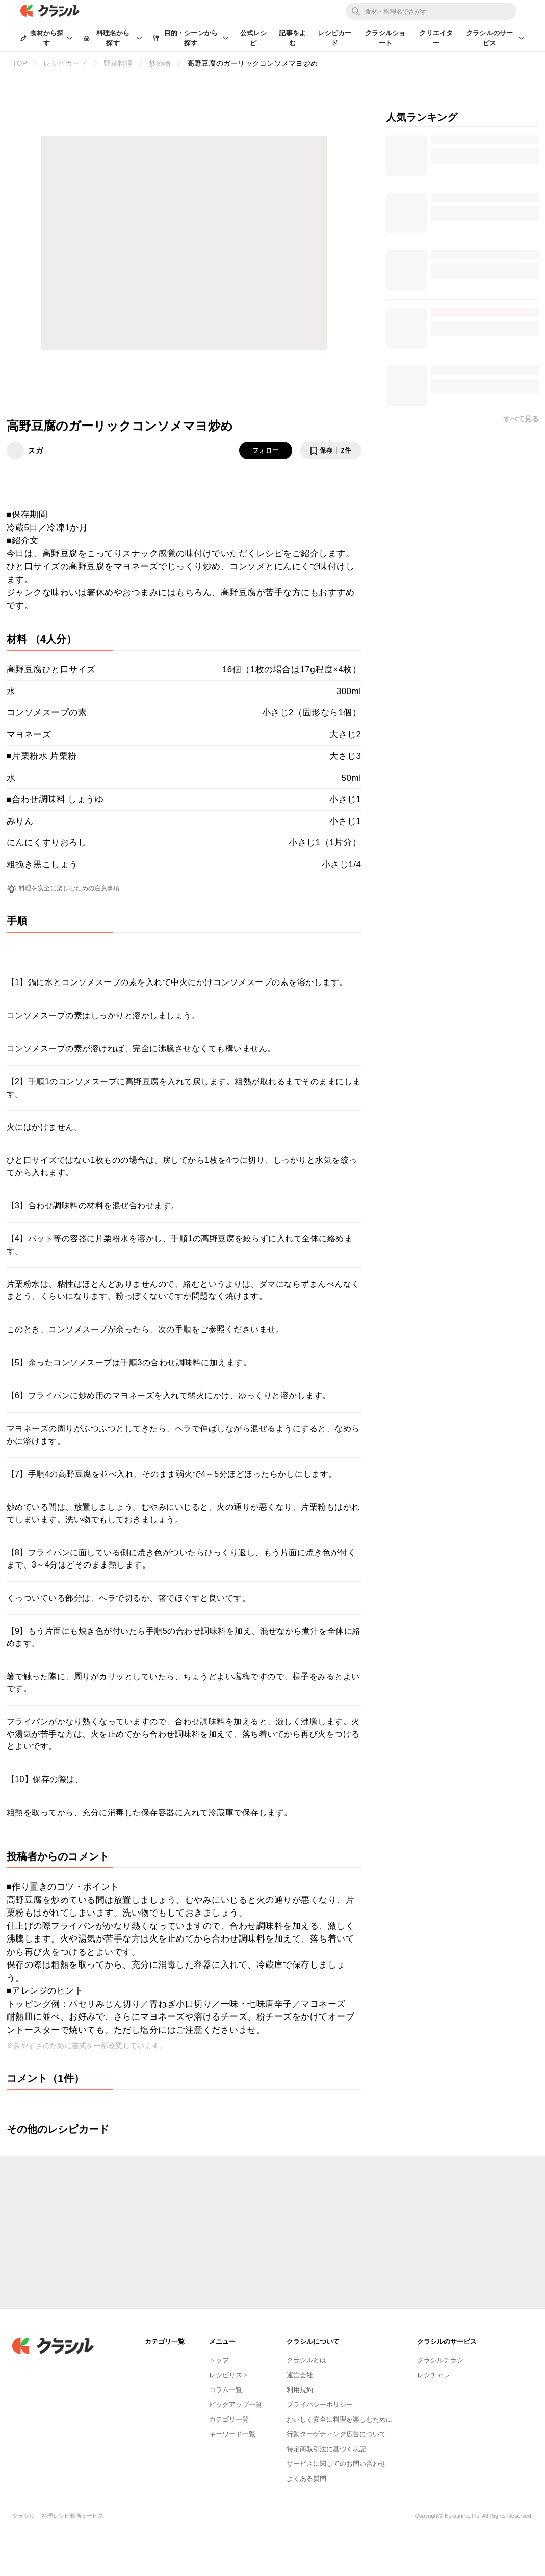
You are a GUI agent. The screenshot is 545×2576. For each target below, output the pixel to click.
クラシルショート (385, 38)
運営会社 (300, 2375)
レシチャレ (433, 2375)
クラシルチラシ (440, 2360)
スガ (35, 450)
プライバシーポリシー (320, 2404)
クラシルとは (306, 2360)
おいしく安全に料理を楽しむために (340, 2419)
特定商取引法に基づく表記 (326, 2449)
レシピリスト (229, 2375)
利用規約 (300, 2390)
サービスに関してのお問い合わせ (336, 2463)
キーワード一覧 (232, 2434)
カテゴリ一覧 (229, 2419)
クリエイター (436, 38)
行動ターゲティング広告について (336, 2434)
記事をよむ (292, 38)
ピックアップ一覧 (235, 2404)
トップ (219, 2360)
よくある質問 (306, 2478)
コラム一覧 (225, 2390)
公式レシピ (253, 38)
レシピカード (334, 38)
